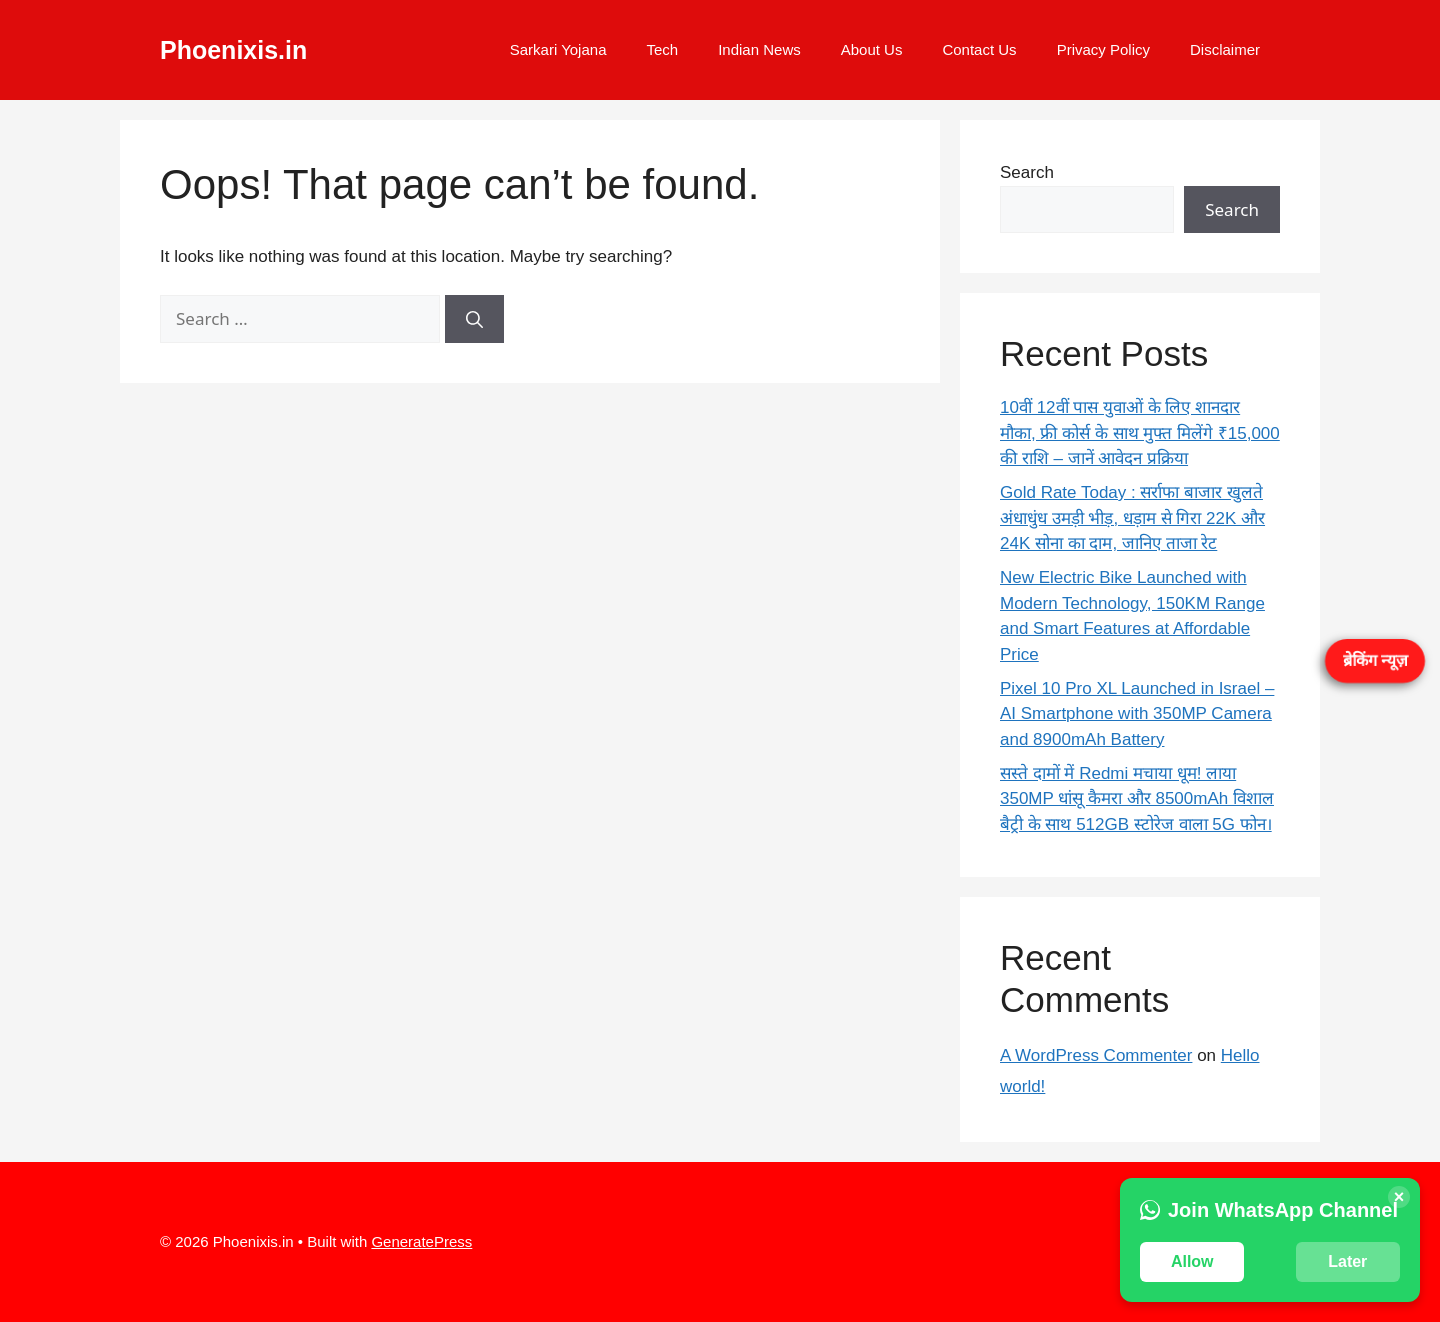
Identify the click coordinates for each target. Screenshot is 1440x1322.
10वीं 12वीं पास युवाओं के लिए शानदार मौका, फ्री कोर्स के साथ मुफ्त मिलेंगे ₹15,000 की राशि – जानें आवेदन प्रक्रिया (1140, 433)
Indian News (759, 49)
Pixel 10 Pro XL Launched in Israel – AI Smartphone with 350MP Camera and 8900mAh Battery (1137, 714)
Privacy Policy (1103, 49)
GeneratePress (421, 1241)
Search (1027, 172)
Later (1347, 1261)
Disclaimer (1225, 49)
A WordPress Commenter (1096, 1055)
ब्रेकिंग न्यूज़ (1375, 660)
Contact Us (979, 49)
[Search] (474, 319)
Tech (662, 49)
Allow (1192, 1261)
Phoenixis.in (233, 50)
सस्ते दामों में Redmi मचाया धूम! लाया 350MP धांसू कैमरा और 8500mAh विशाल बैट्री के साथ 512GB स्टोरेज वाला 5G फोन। (1137, 799)
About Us (872, 49)
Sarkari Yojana (558, 49)
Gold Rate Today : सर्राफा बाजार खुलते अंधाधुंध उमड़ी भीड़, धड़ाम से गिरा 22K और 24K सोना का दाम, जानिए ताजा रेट (1132, 518)
